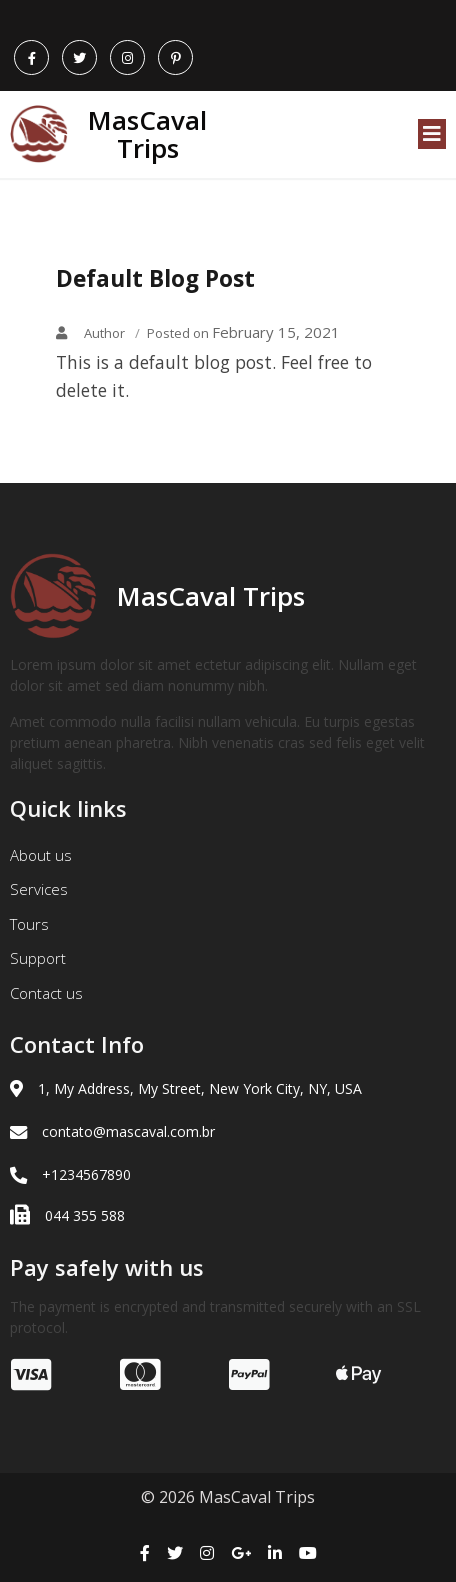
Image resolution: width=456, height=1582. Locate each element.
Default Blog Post (155, 278)
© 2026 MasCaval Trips (228, 1497)
